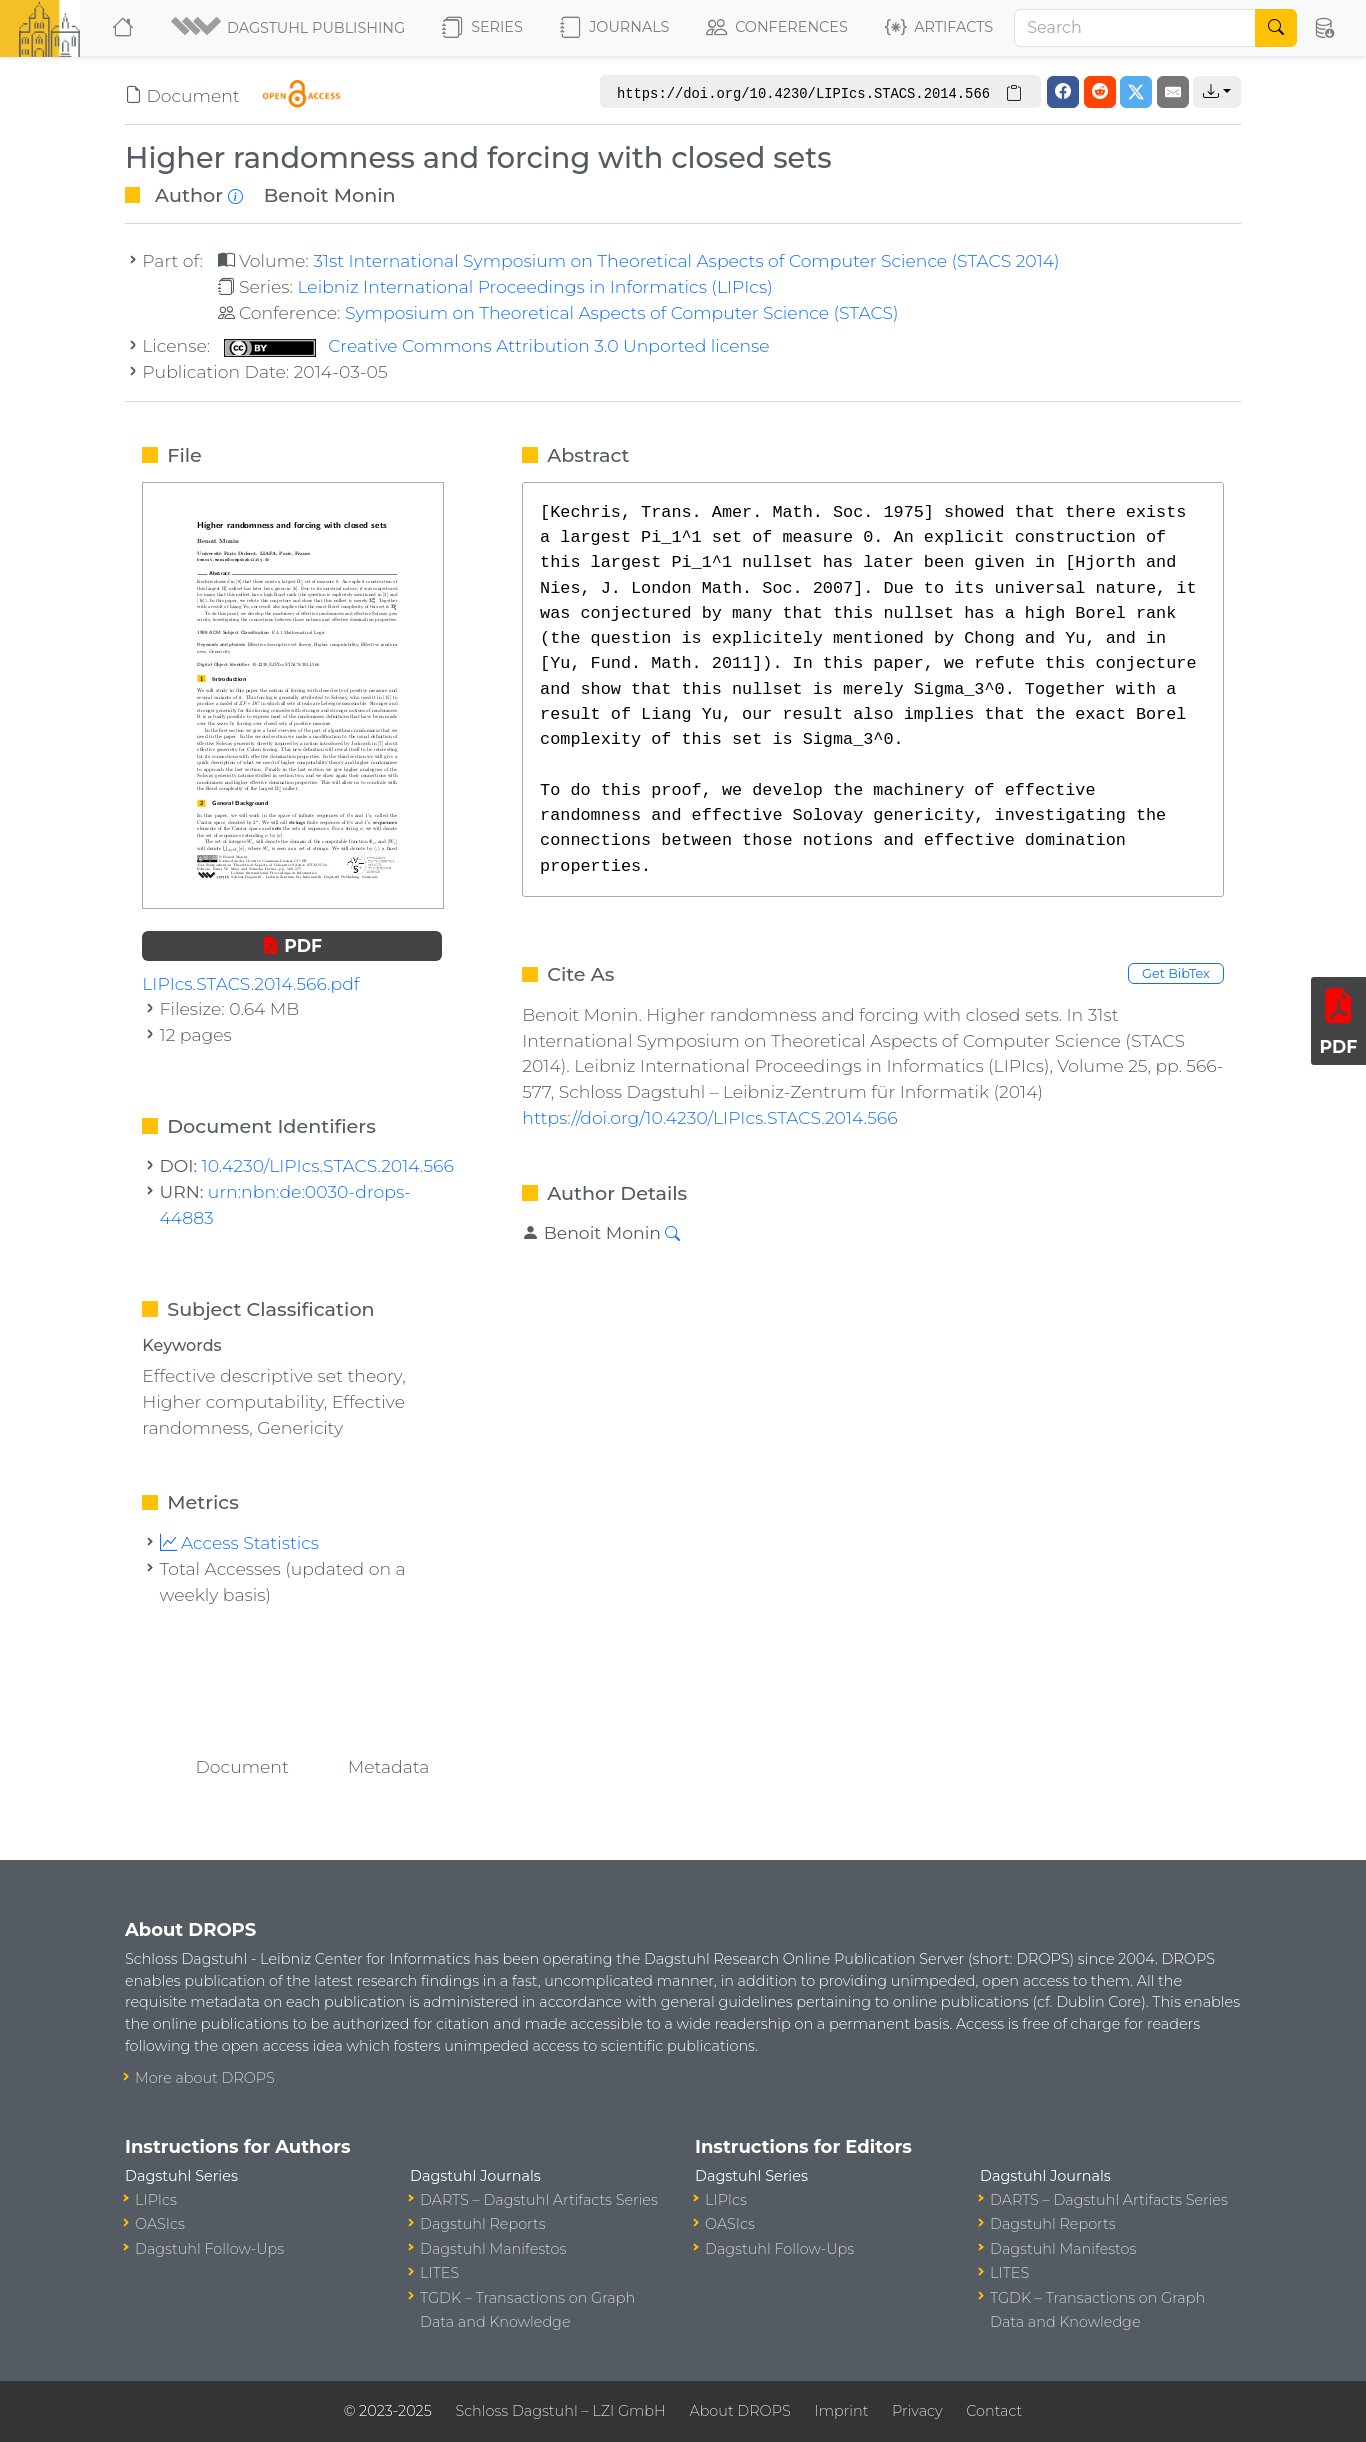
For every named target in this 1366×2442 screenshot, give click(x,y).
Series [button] (482, 28)
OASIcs (160, 2224)
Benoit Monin (330, 195)
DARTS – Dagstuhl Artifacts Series (539, 2200)
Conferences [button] (777, 28)
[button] (289, 28)
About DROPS (739, 2411)
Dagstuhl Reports (483, 2224)
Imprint (841, 2411)
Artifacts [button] (939, 28)
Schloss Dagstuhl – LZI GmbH (560, 2411)
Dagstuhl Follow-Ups (209, 2249)
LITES (439, 2273)
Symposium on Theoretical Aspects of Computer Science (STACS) (622, 312)
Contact (994, 2411)
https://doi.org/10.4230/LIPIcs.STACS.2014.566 (709, 1117)
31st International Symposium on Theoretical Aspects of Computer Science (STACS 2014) (686, 260)
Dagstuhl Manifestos (493, 2249)
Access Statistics (240, 1542)
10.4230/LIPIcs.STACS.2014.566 (328, 1165)
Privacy (917, 2411)
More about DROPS (205, 2078)
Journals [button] (614, 28)
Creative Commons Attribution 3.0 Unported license (497, 345)
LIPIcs (156, 2200)
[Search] (1135, 28)
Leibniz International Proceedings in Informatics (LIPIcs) (534, 286)
